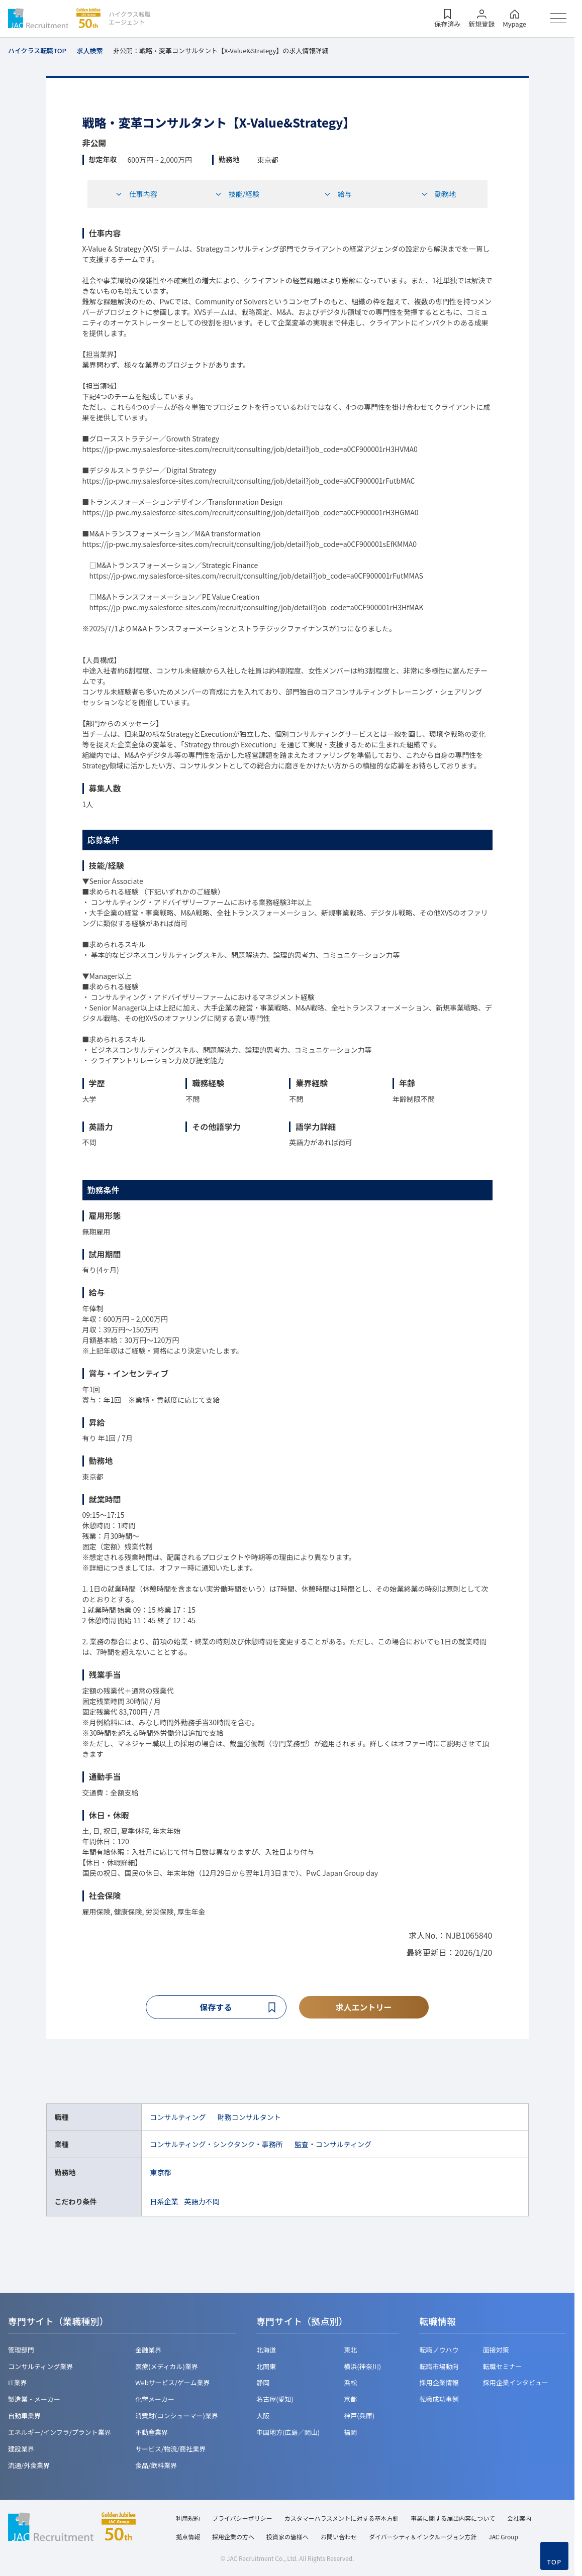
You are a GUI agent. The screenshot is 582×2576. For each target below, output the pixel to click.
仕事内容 (136, 194)
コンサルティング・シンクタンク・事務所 (216, 2146)
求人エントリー (364, 2007)
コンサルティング (178, 2118)
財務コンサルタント (249, 2118)
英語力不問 (201, 2202)
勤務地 (438, 194)
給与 (338, 194)
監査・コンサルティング (333, 2146)
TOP (554, 2561)
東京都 (160, 2173)
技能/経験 (237, 194)
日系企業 (164, 2202)
